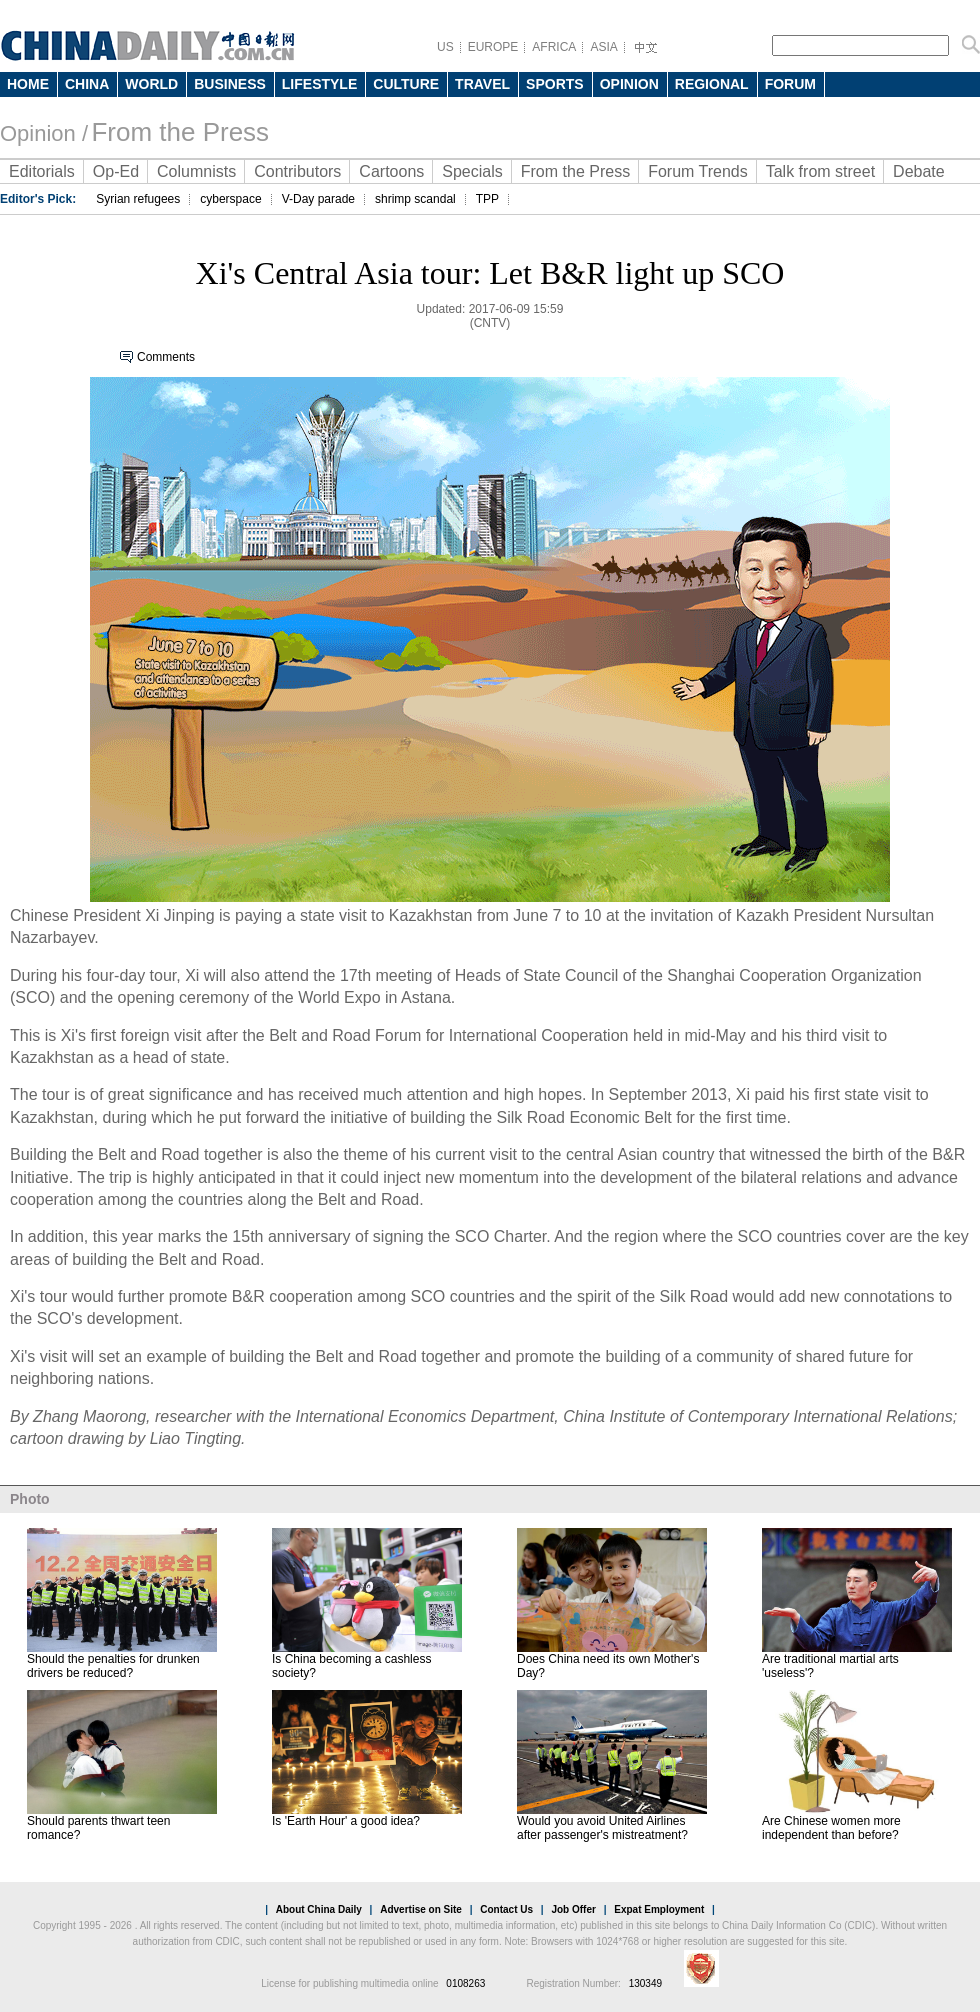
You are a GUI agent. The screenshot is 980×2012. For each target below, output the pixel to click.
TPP (487, 199)
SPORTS (555, 84)
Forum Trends (698, 171)
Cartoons (391, 171)
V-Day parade (318, 199)
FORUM (790, 84)
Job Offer (573, 1909)
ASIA (603, 47)
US (445, 47)
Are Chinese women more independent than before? (831, 1828)
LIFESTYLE (319, 84)
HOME (28, 84)
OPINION (629, 84)
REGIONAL (712, 84)
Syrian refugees (138, 199)
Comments (166, 357)
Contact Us (506, 1909)
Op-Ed (116, 171)
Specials (472, 171)
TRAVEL (482, 84)
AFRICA (554, 47)
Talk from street (820, 171)
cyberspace (230, 199)
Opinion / (44, 133)
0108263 (465, 1983)
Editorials (42, 171)
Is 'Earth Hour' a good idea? (346, 1821)
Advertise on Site (421, 1909)
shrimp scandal (415, 199)
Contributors (297, 171)
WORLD (151, 84)
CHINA (87, 84)
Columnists (196, 171)
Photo (30, 1499)
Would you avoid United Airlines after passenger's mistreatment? (602, 1828)
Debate (919, 171)
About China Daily (319, 1909)
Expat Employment (659, 1909)
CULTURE (406, 84)
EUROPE (493, 47)
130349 (645, 1983)
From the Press (180, 132)
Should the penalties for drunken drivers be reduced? (113, 1666)
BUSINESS (230, 84)
